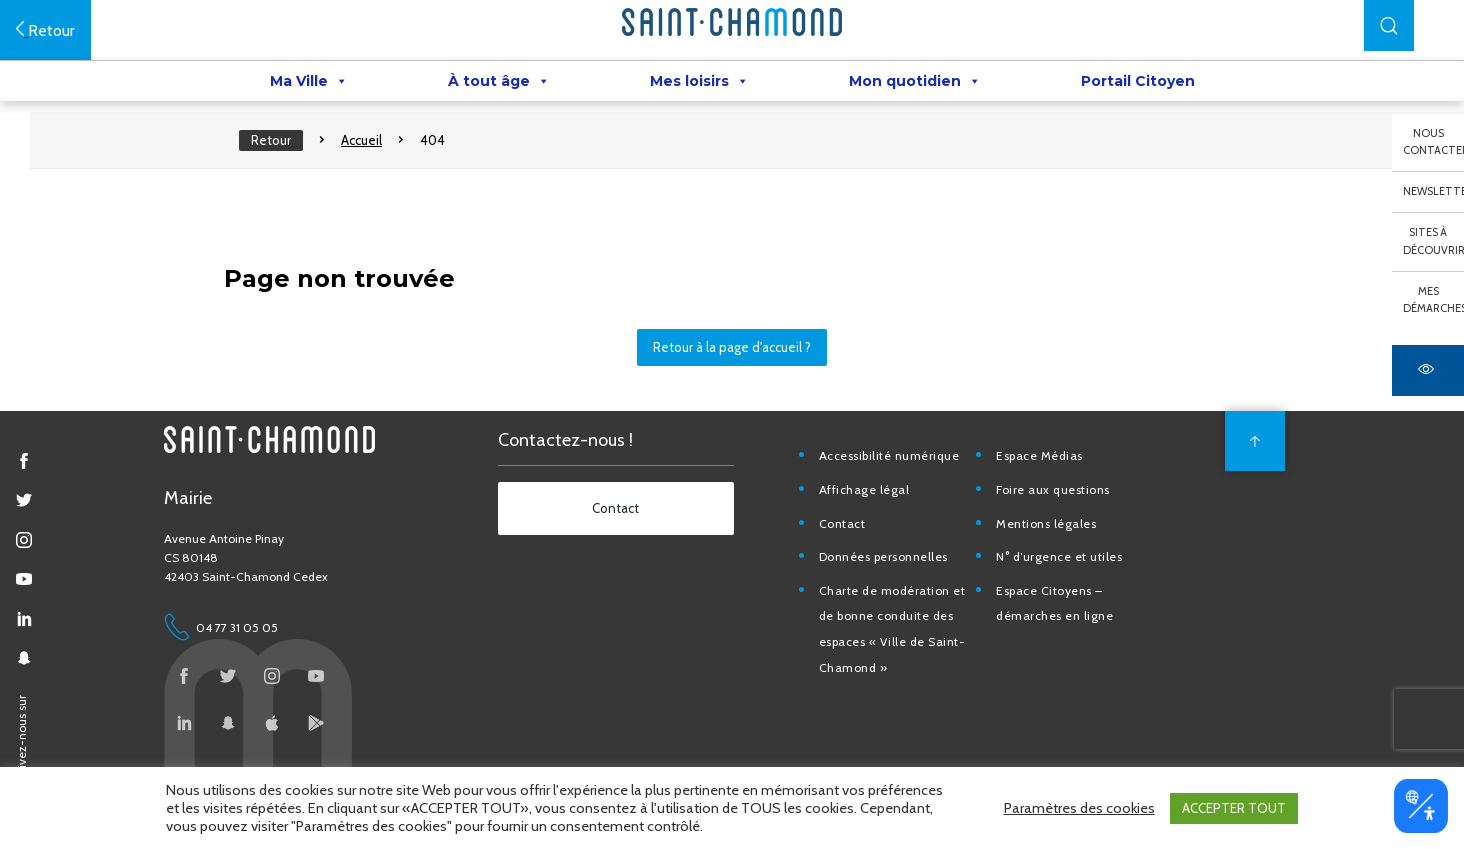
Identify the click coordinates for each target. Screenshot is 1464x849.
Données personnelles (883, 556)
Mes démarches (1433, 300)
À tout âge (499, 81)
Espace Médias (1039, 455)
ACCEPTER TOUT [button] (1234, 808)
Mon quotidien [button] (915, 81)
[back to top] (1255, 441)
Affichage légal (864, 489)
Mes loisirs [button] (699, 81)
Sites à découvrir (1433, 241)
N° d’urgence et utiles (1059, 556)
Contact (842, 523)
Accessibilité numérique (889, 455)
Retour (271, 140)
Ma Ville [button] (309, 81)
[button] (1389, 25)
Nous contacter (1433, 142)
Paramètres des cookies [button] (1079, 808)
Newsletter (1433, 191)
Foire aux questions (1053, 489)
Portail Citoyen (1138, 81)
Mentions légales (1046, 523)
